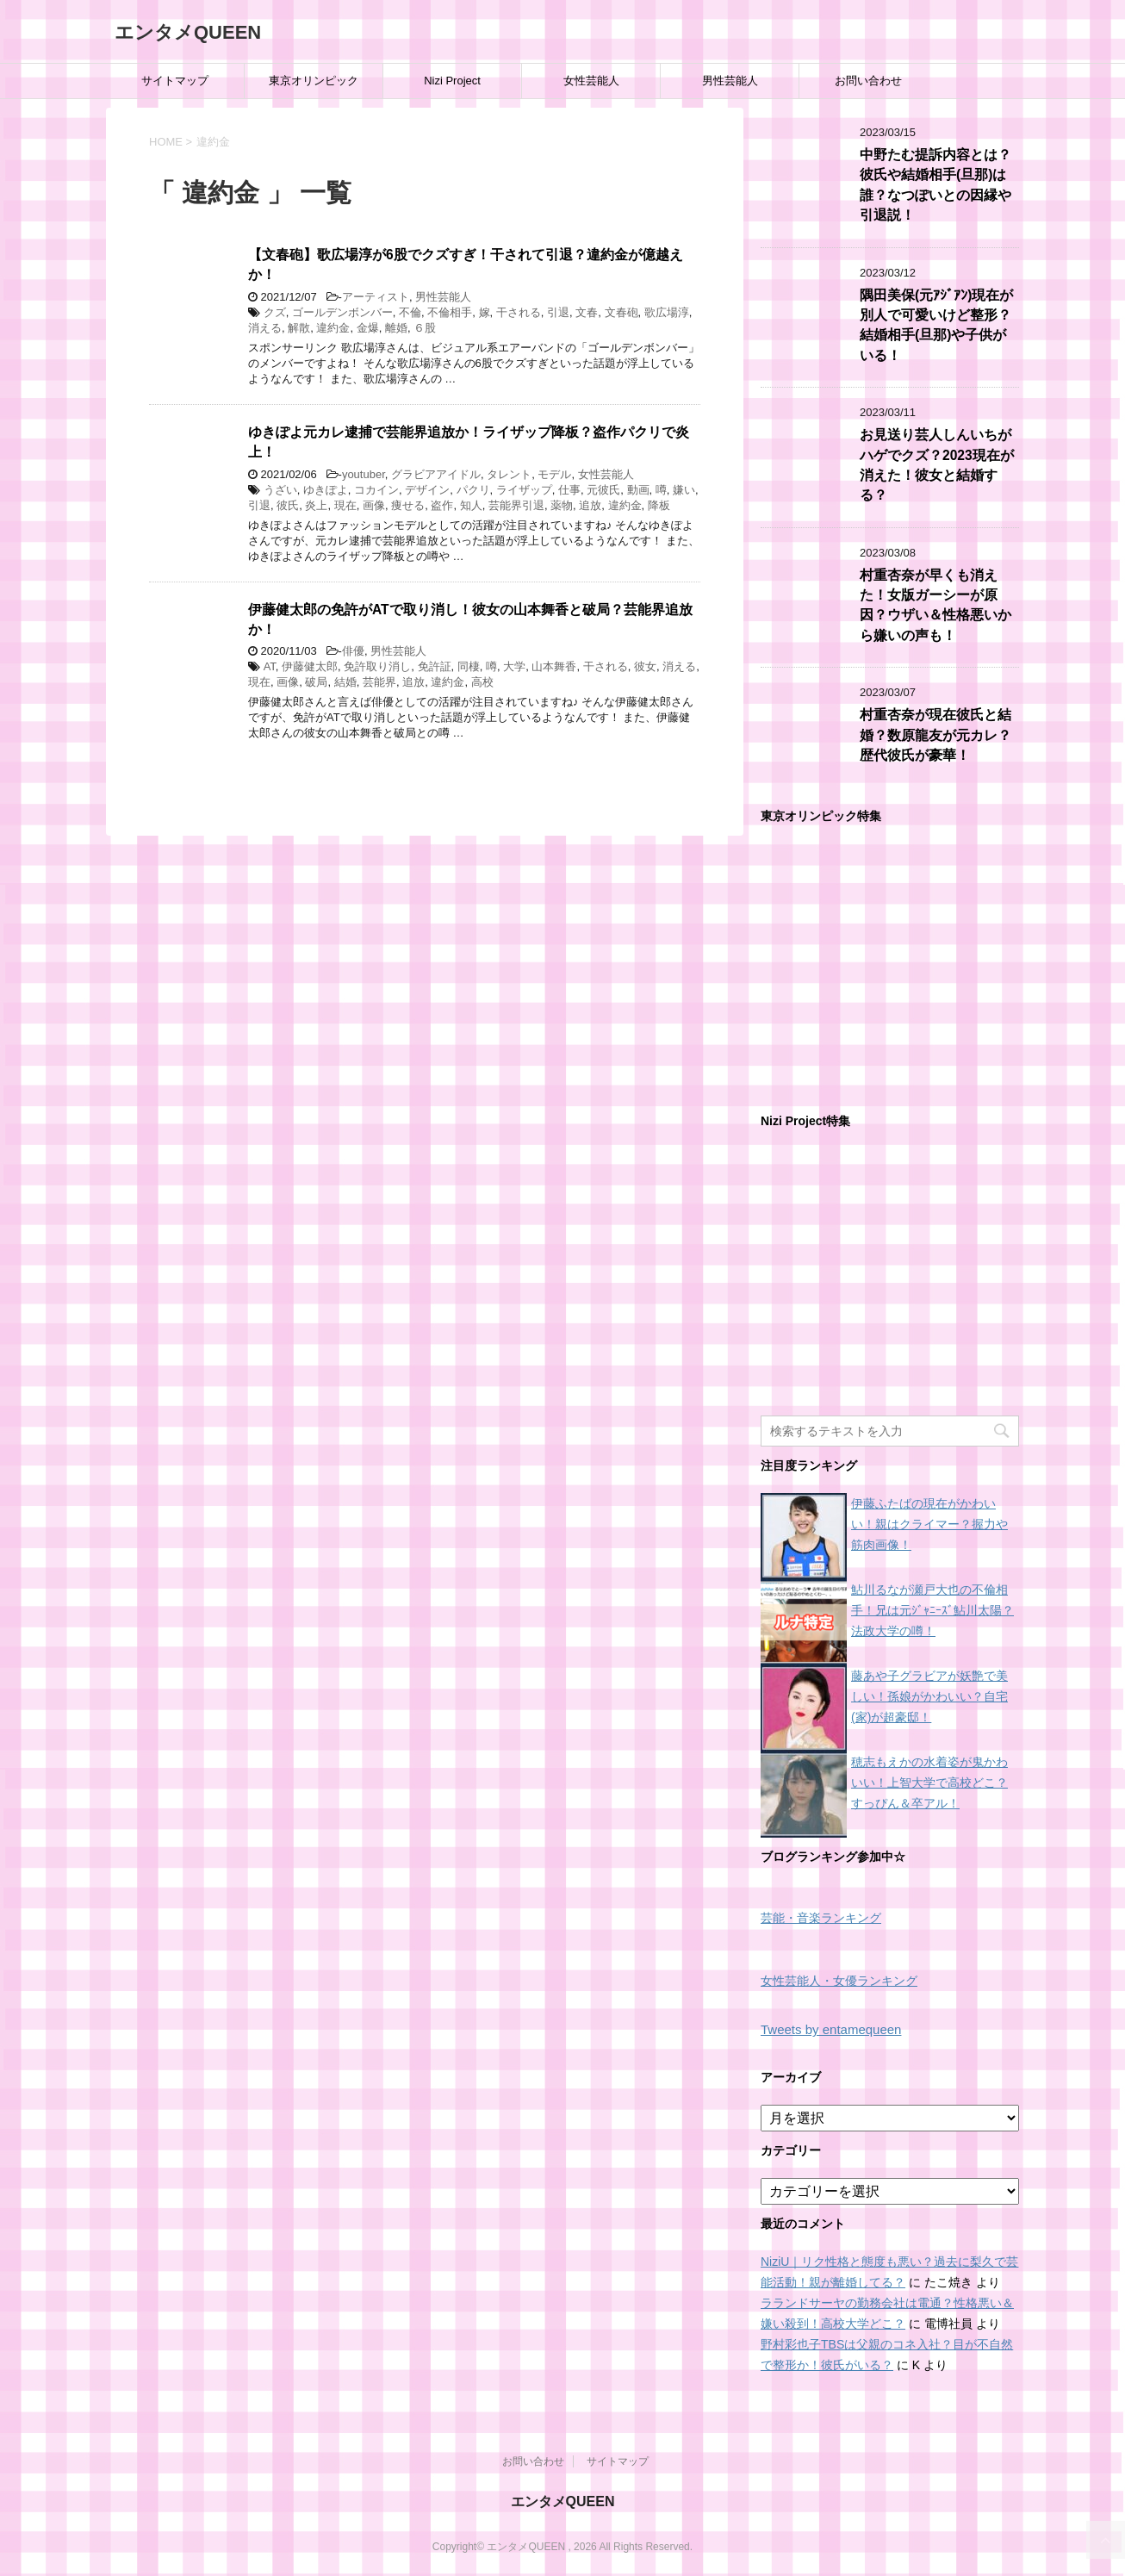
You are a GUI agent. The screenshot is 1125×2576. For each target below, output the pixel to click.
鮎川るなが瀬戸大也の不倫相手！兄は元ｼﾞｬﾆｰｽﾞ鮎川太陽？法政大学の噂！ (932, 1610)
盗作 (442, 505)
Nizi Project (452, 80)
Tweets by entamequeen (831, 2029)
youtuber (363, 474)
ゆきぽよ (325, 489)
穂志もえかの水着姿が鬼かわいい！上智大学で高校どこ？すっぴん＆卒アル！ (929, 1782)
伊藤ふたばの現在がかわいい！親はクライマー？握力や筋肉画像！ (929, 1524)
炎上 (316, 505)
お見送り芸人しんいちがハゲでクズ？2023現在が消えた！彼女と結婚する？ (937, 464)
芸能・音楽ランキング (821, 1918)
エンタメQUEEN (188, 32)
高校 (482, 681)
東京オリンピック (313, 80)
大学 (514, 666)
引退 (558, 312)
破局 (316, 681)
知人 (471, 505)
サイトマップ (174, 80)
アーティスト (375, 296)
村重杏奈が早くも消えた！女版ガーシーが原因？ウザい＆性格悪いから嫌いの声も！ (935, 605)
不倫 (410, 312)
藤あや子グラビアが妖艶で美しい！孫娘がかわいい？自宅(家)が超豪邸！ (929, 1696)
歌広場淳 (666, 312)
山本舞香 (553, 666)
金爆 (368, 327)
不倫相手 (449, 312)
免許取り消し (377, 666)
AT (270, 666)
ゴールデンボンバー (342, 312)
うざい (280, 489)
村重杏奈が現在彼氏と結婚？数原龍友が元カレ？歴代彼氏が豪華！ (935, 734)
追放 (590, 505)
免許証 (434, 666)
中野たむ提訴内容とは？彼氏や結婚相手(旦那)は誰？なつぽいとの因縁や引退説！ (935, 184)
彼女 (645, 666)
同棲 (468, 666)
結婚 (345, 681)
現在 (345, 505)
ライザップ (524, 489)
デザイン (427, 489)
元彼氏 (603, 489)
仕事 (569, 489)
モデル (554, 474)
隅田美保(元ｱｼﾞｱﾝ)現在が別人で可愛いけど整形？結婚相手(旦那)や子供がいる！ (936, 325)
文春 (586, 312)
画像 (374, 505)
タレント (509, 474)
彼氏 (288, 505)
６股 (424, 327)
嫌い (684, 489)
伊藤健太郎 (310, 666)
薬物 (561, 505)
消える (265, 327)
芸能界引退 (516, 505)
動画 (638, 489)
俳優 (353, 650)
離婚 (396, 327)
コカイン (376, 489)
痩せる (408, 505)
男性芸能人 (730, 80)
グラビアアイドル (436, 474)
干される (518, 312)
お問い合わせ (868, 80)
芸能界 (379, 681)
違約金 (333, 327)
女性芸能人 (591, 80)
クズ (275, 312)
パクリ (473, 489)
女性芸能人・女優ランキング (839, 1981)
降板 (659, 505)
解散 (299, 327)
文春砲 (621, 312)
